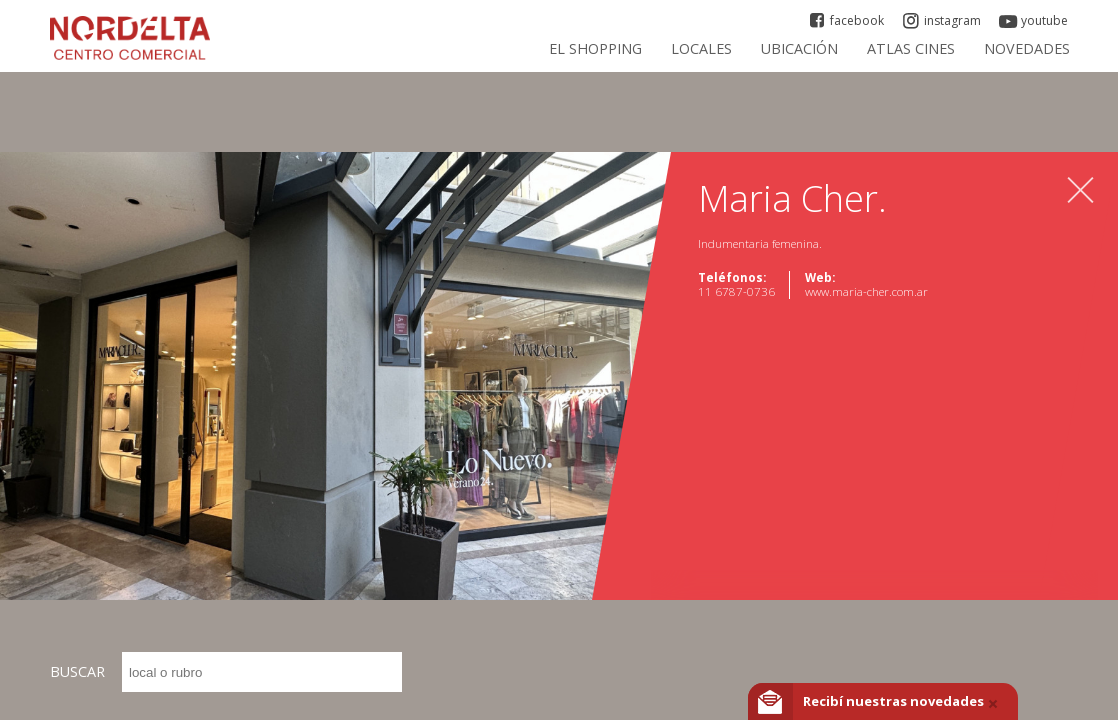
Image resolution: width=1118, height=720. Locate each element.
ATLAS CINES (911, 48)
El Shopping (595, 48)
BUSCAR (226, 672)
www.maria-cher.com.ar (866, 291)
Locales (701, 48)
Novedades (1027, 48)
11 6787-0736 (736, 291)
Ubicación (799, 48)
